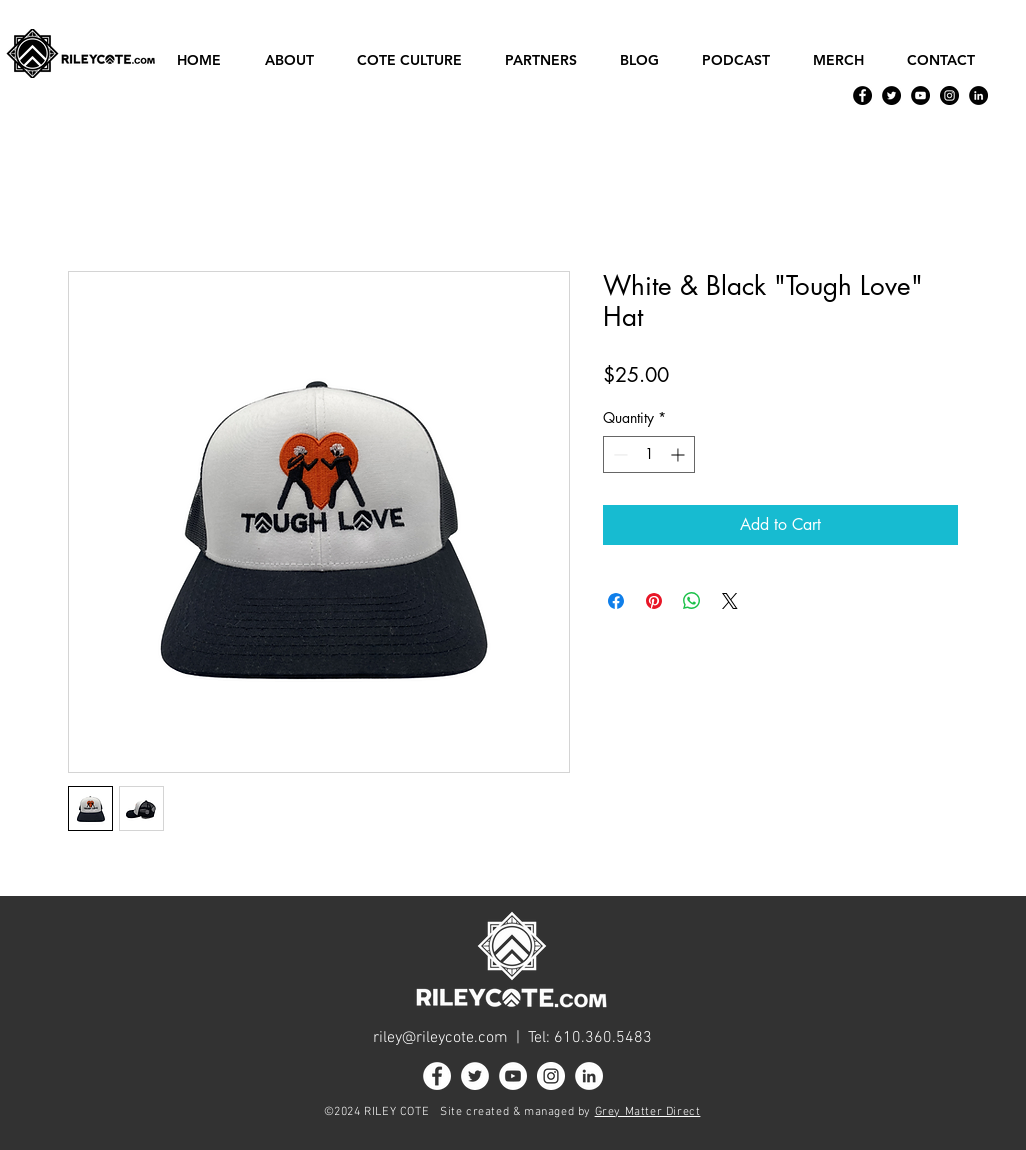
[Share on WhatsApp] (692, 601)
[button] (296, 60)
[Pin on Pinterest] (654, 601)
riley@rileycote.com (440, 1038)
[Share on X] (730, 601)
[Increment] (679, 454)
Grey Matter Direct (648, 1112)
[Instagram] (949, 95)
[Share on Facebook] (616, 601)
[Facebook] (862, 95)
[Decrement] (618, 454)
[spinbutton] (649, 454)
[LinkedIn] (978, 95)
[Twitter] (891, 95)
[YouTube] (920, 95)
